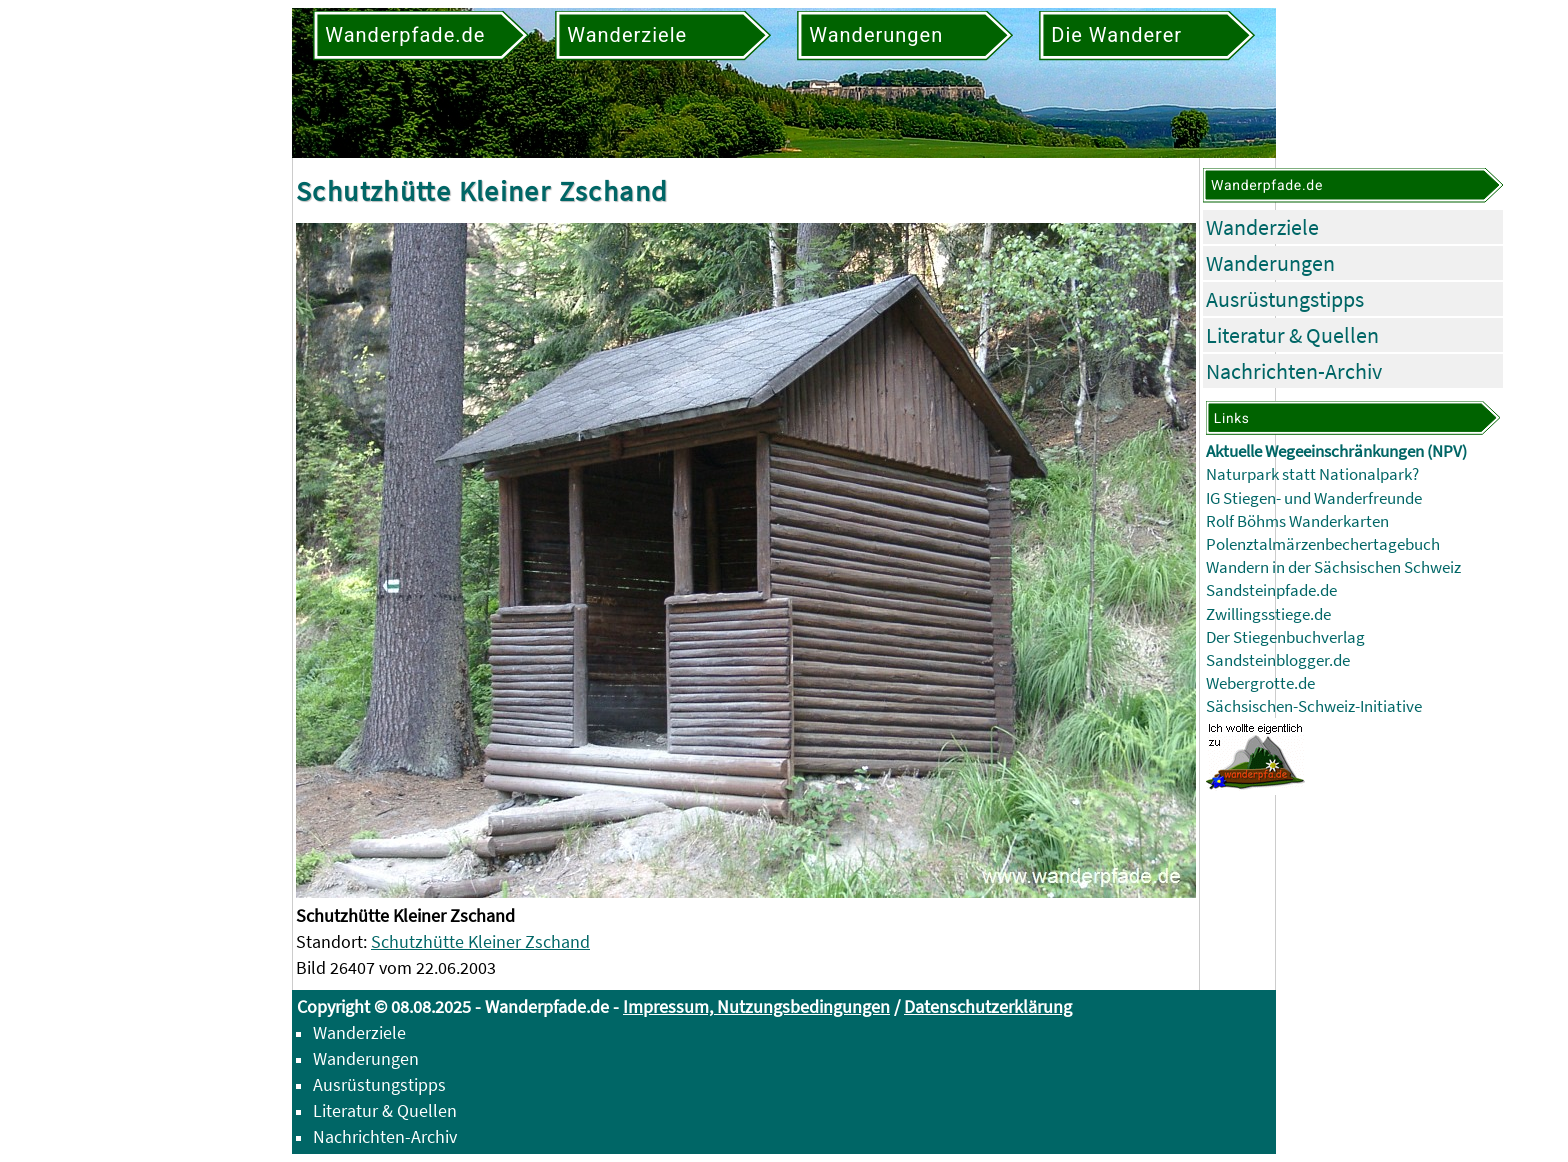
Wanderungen (1270, 263)
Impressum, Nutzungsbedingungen (756, 1006)
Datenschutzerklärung (988, 1006)
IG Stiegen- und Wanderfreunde (1314, 498)
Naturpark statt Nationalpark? (1312, 474)
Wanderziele (1262, 227)
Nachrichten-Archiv (1294, 371)
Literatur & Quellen (1292, 335)
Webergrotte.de (1260, 683)
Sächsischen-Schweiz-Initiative (1314, 706)
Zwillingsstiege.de (1268, 614)
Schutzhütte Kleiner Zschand (480, 941)
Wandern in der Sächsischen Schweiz (1333, 567)
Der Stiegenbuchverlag (1285, 637)
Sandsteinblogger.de (1278, 660)
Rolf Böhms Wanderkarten (1297, 521)
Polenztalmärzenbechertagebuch (1323, 544)
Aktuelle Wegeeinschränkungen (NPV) (1336, 451)
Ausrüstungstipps (1285, 299)
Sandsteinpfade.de (1271, 590)
